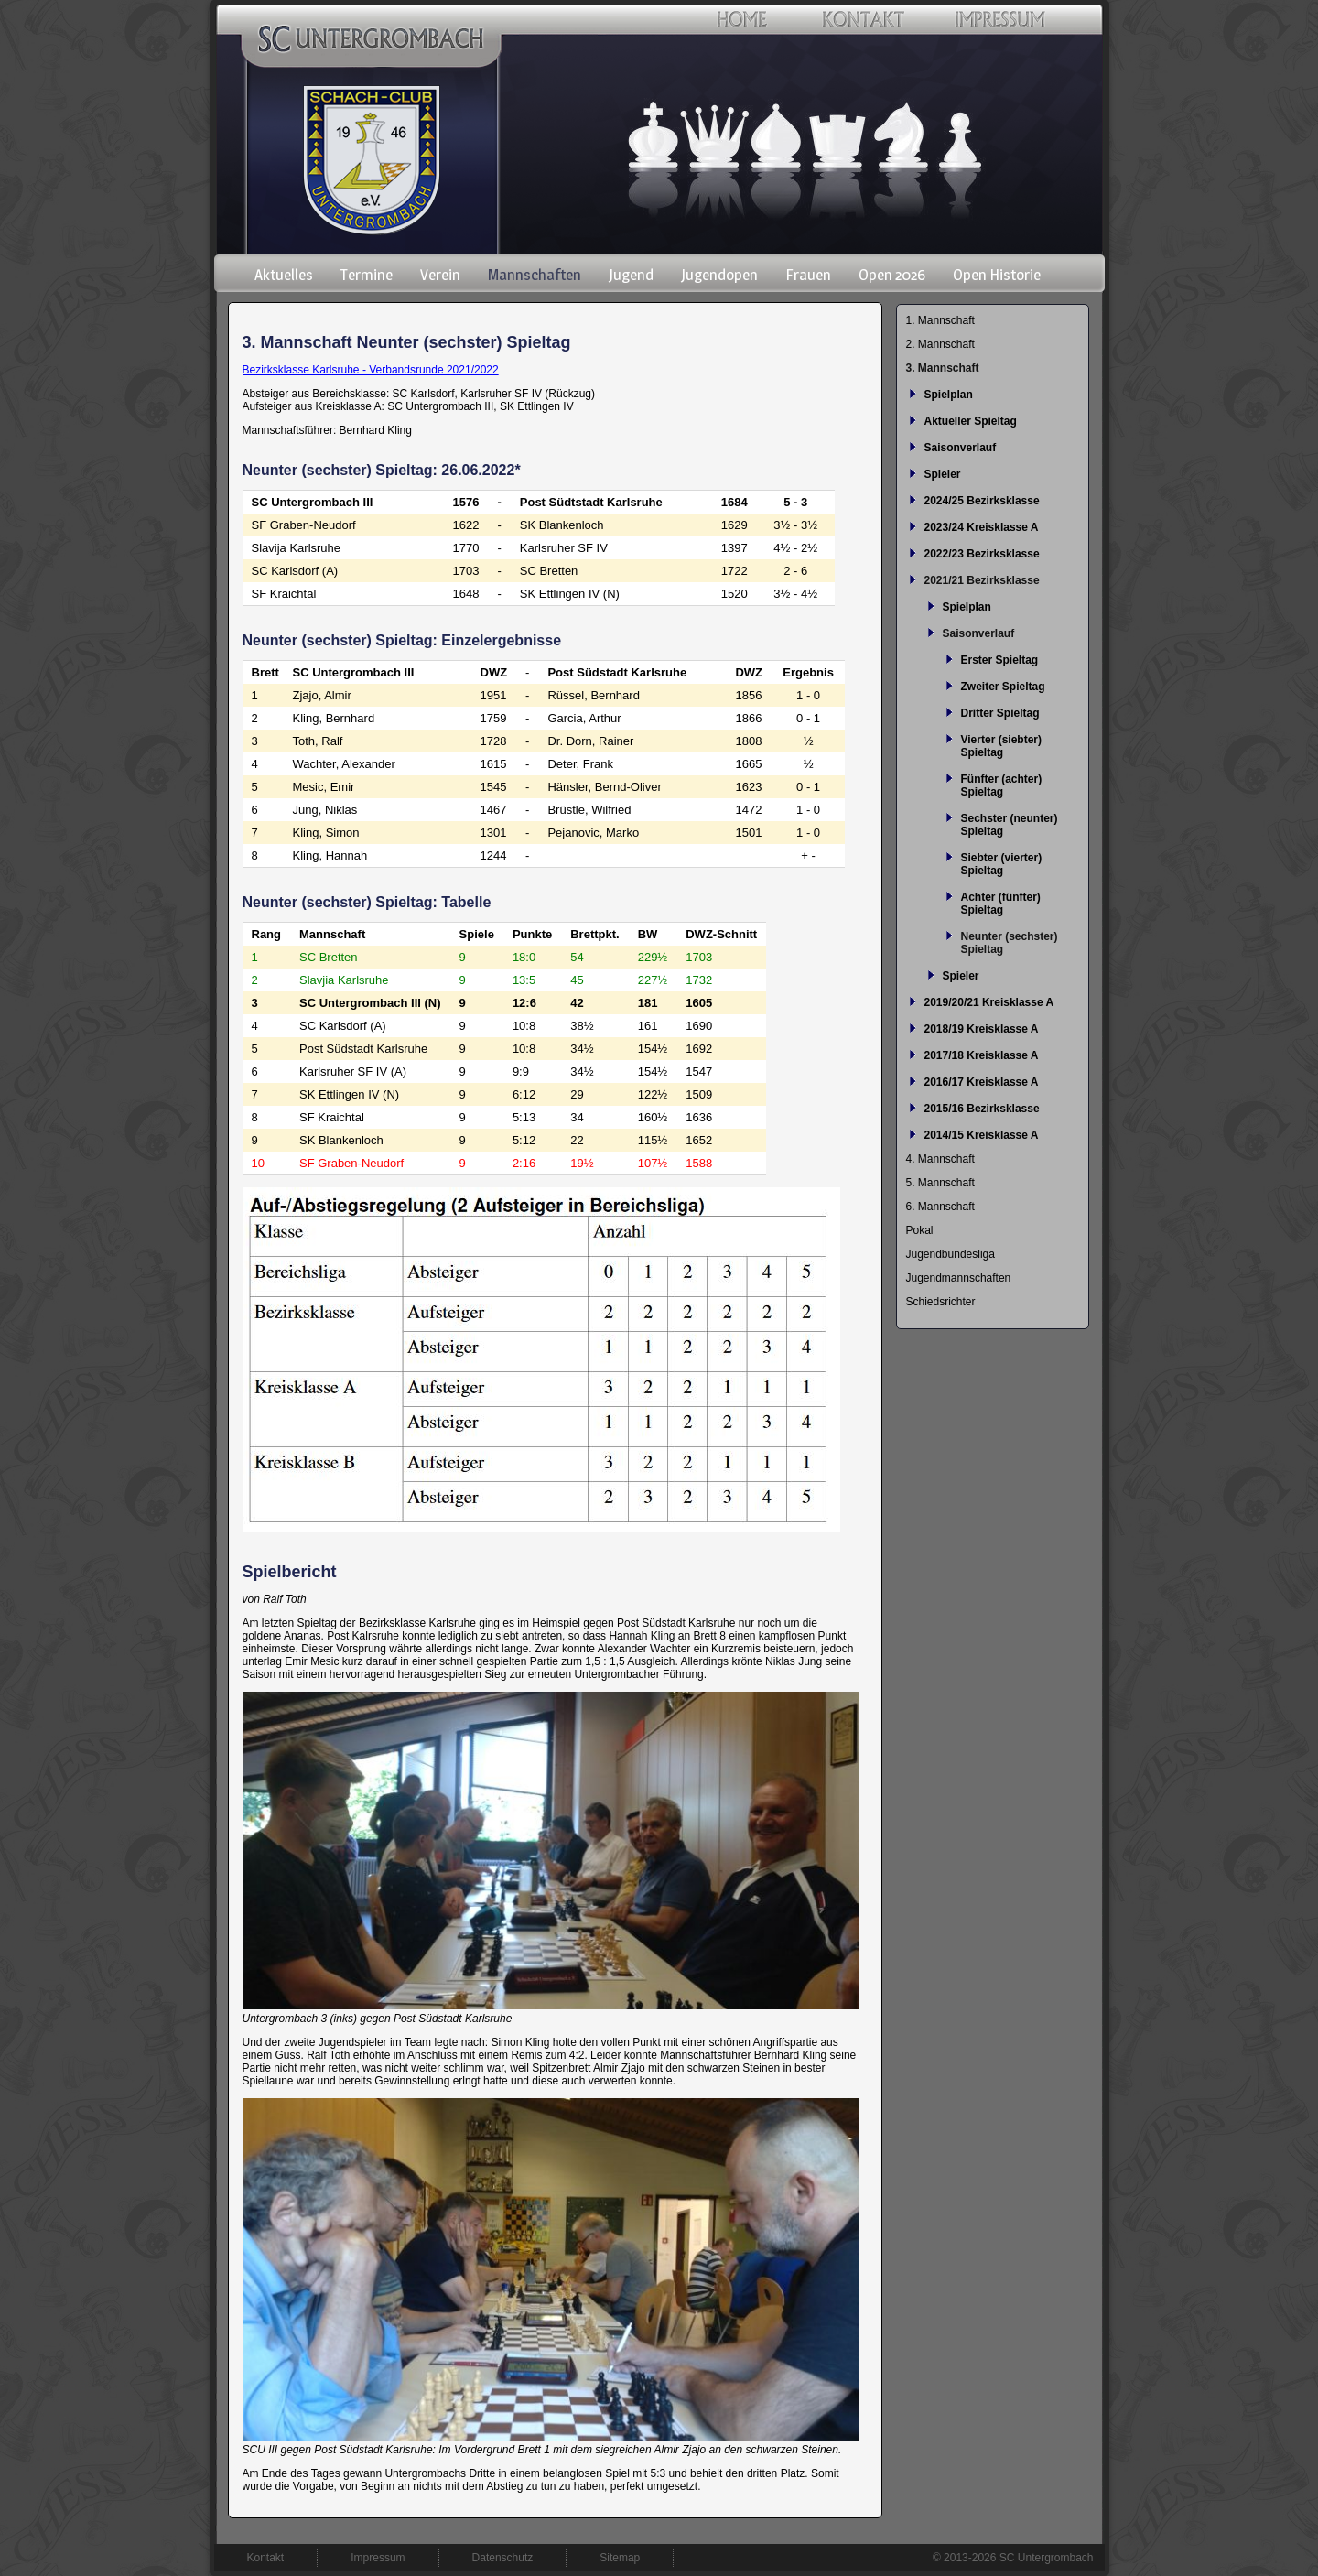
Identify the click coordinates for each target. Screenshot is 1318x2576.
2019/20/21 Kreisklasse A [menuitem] (989, 1002)
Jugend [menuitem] (631, 274)
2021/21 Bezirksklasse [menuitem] (982, 580)
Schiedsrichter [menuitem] (941, 1301)
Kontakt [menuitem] (266, 2557)
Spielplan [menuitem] (948, 394)
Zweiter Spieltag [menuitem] (1003, 686)
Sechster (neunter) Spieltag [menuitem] (1009, 825)
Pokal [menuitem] (920, 1230)
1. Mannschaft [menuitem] (940, 320)
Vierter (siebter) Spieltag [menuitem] (1001, 746)
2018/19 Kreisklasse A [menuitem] (981, 1029)
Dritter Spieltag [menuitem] (1000, 713)
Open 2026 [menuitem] (892, 274)
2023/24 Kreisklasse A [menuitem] (981, 527)
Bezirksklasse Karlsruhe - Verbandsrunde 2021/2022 (371, 369)
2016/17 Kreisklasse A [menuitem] (981, 1082)
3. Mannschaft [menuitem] (942, 368)
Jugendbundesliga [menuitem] (950, 1254)
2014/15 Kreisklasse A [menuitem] (981, 1135)
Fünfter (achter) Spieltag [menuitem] (1002, 785)
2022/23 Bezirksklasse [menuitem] (982, 553)
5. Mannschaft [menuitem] (940, 1182)
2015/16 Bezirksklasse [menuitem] (982, 1108)
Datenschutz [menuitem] (503, 2557)
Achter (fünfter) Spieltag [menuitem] (1001, 903)
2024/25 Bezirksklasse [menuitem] (982, 500)
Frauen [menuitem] (808, 274)
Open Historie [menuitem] (997, 274)
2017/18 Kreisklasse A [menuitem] (981, 1055)
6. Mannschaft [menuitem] (940, 1206)
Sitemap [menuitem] (620, 2557)
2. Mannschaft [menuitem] (940, 344)
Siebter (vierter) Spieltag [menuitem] (1002, 864)
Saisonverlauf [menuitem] (960, 447)
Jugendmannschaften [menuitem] (958, 1278)
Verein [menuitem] (440, 274)
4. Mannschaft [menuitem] (940, 1159)
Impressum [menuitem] (378, 2557)
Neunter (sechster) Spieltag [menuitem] (1009, 943)
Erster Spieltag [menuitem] (1000, 660)
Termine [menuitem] (366, 274)
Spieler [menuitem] (942, 474)
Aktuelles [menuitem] (283, 274)
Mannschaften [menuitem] (534, 274)
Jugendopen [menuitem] (719, 274)
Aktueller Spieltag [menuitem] (970, 421)
